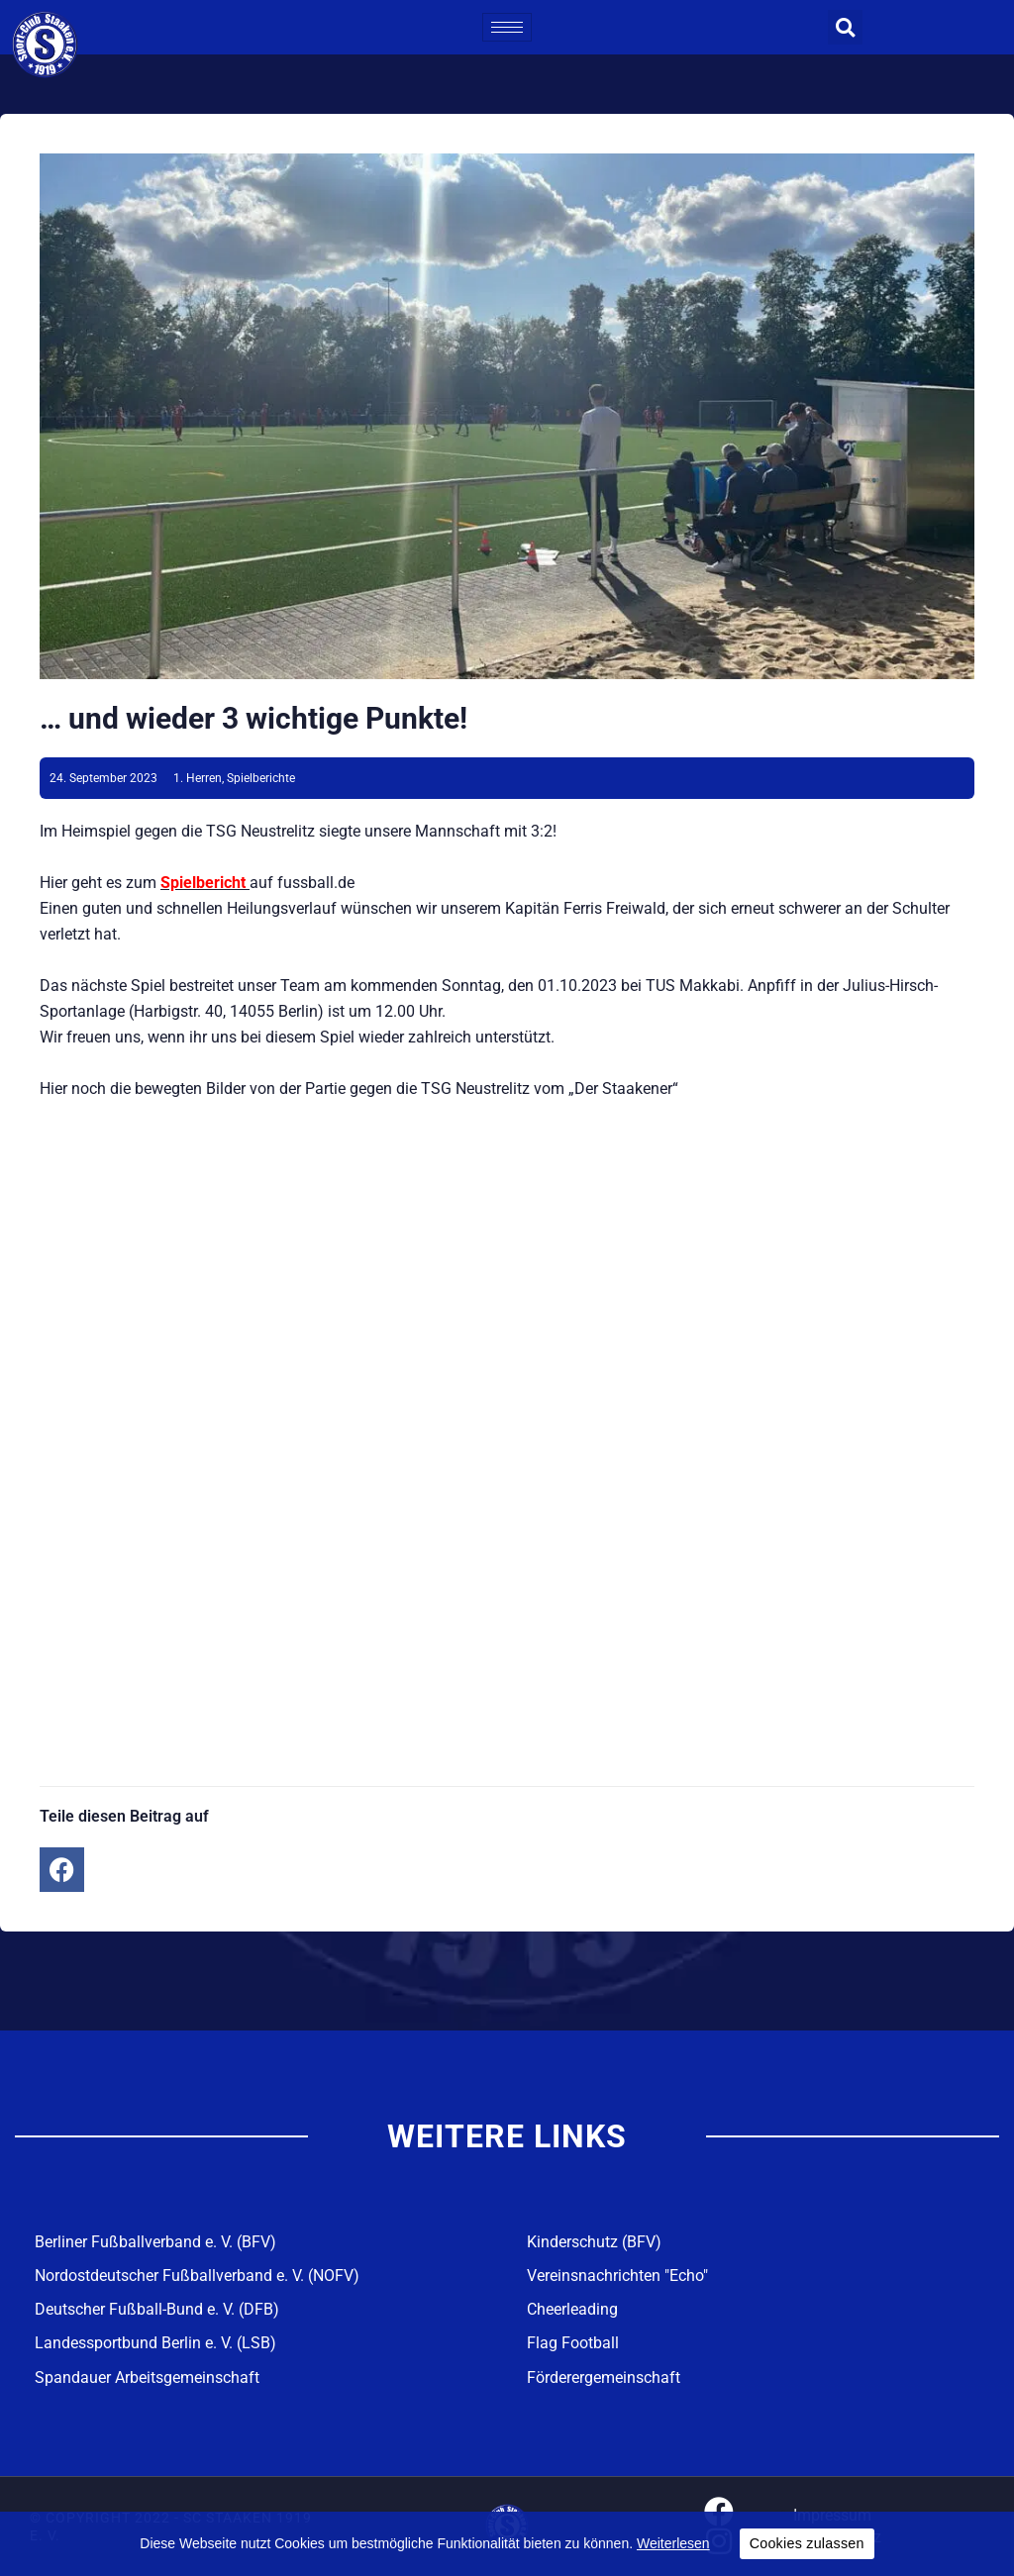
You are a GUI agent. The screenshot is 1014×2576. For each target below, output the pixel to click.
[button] (845, 27)
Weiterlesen (673, 2543)
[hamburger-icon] (507, 27)
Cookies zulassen (807, 2543)
